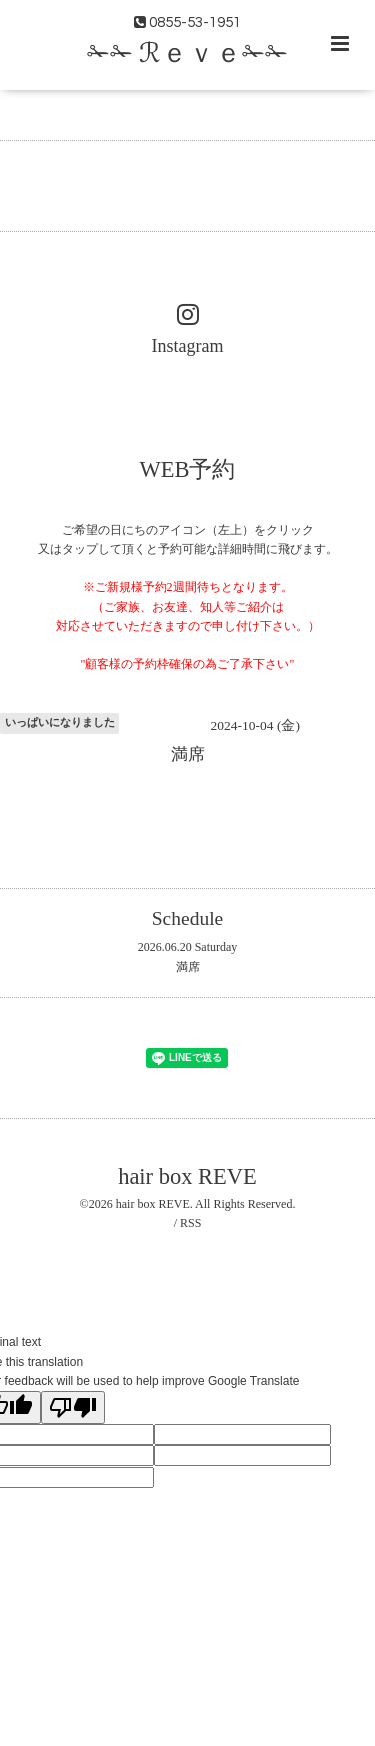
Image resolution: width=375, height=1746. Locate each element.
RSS (190, 1223)
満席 (188, 967)
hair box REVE (187, 1176)
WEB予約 (188, 468)
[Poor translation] (73, 1407)
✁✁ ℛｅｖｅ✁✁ (187, 54)
